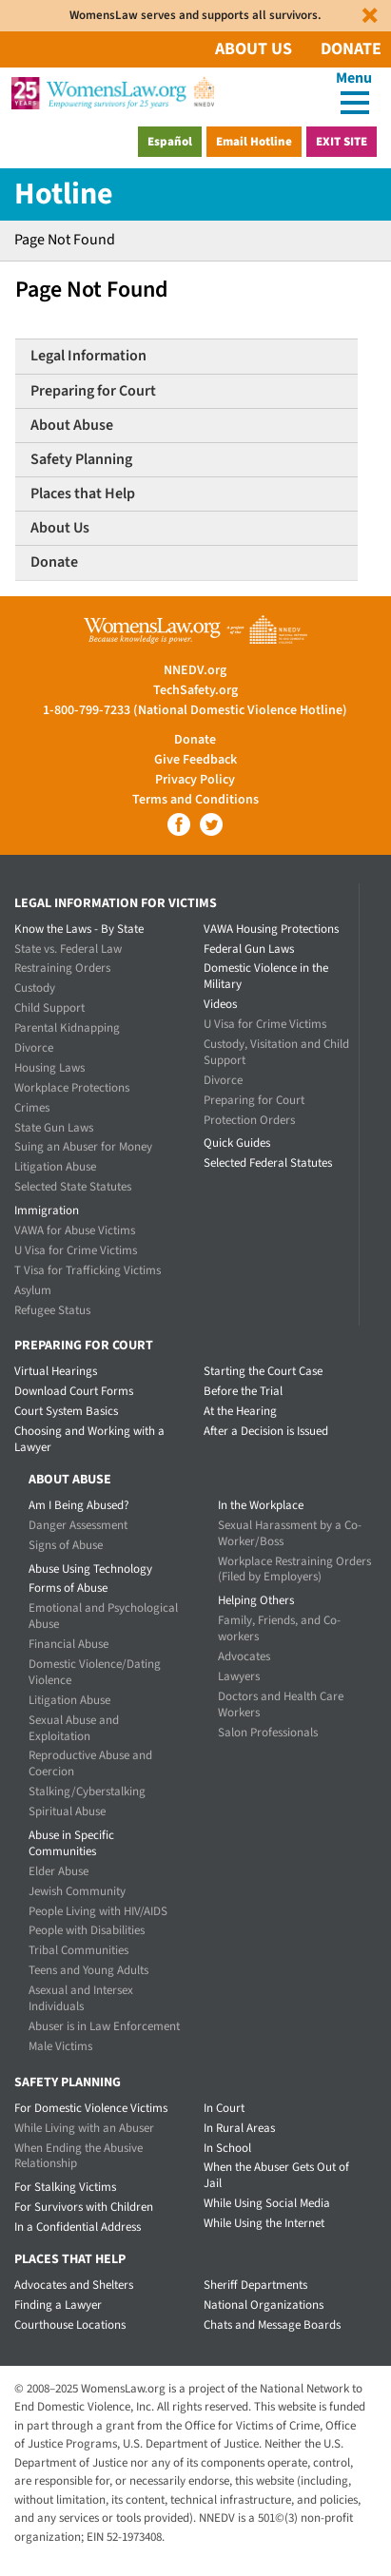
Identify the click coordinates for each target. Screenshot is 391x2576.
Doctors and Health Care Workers (280, 1704)
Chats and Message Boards (272, 2325)
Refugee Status (52, 1310)
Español (169, 141)
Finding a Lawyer (58, 2305)
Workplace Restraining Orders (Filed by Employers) (294, 1569)
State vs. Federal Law (68, 949)
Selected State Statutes (72, 1186)
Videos (220, 1004)
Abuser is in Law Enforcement (104, 2026)
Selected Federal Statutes (268, 1163)
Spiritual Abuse (67, 1811)
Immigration (46, 1210)
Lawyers (239, 1676)
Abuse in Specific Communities (71, 1843)
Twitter (211, 824)
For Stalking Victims (65, 2187)
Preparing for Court (93, 390)
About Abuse (71, 425)
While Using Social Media (267, 2203)
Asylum (32, 1290)
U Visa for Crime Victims (75, 1250)
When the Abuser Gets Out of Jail (276, 2175)
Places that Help (82, 493)
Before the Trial (243, 1391)
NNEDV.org (195, 670)
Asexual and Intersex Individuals (81, 1998)
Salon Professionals (268, 1732)
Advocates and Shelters (73, 2285)
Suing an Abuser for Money (83, 1146)
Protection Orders (249, 1120)
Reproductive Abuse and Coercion (90, 1763)
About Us (253, 49)
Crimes (31, 1107)
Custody (34, 988)
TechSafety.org (195, 690)
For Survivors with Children (83, 2207)
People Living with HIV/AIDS (98, 1911)
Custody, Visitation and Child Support (276, 1052)
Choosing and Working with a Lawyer (89, 1439)
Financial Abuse (68, 1644)
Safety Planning (81, 459)
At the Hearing (240, 1411)
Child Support (49, 1008)
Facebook (178, 824)
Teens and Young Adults (88, 1970)
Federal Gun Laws (249, 949)
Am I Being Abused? (79, 1505)
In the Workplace (260, 1505)
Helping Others (256, 1600)
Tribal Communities (78, 1950)
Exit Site (341, 141)
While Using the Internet (264, 2223)
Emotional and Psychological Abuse (103, 1616)
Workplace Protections (71, 1087)
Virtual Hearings (55, 1371)
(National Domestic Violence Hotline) (240, 710)
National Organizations (263, 2305)
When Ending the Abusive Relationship (78, 2156)
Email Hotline (254, 141)
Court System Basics (66, 1411)
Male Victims (60, 2046)
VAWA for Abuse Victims (74, 1230)
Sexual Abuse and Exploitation (74, 1728)
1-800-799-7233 (86, 710)
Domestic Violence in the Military (266, 976)
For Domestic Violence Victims (90, 2108)
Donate (351, 49)
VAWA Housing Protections (271, 929)
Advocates (244, 1656)
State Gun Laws (53, 1127)
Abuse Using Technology (90, 1569)
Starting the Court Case (263, 1371)
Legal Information (88, 355)
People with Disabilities (87, 1930)
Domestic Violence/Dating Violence (95, 1672)
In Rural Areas (239, 2128)
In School (227, 2148)
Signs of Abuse (66, 1545)
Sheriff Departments (255, 2285)
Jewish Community (77, 1891)
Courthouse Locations (70, 2325)
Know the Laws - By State (79, 929)
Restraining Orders (62, 968)
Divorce (33, 1047)
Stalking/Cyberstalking (87, 1791)
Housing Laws (49, 1067)
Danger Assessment (78, 1525)
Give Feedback (195, 759)
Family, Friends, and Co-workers (279, 1628)
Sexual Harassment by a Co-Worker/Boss (290, 1533)
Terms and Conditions (195, 799)
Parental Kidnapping (67, 1027)
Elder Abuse (58, 1871)
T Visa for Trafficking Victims (87, 1270)
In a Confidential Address (77, 2227)
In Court (224, 2108)
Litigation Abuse (55, 1166)
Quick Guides (237, 1143)
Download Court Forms (73, 1391)
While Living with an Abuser (84, 2128)
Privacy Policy (195, 779)
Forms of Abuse (68, 1588)
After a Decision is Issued (266, 1431)
